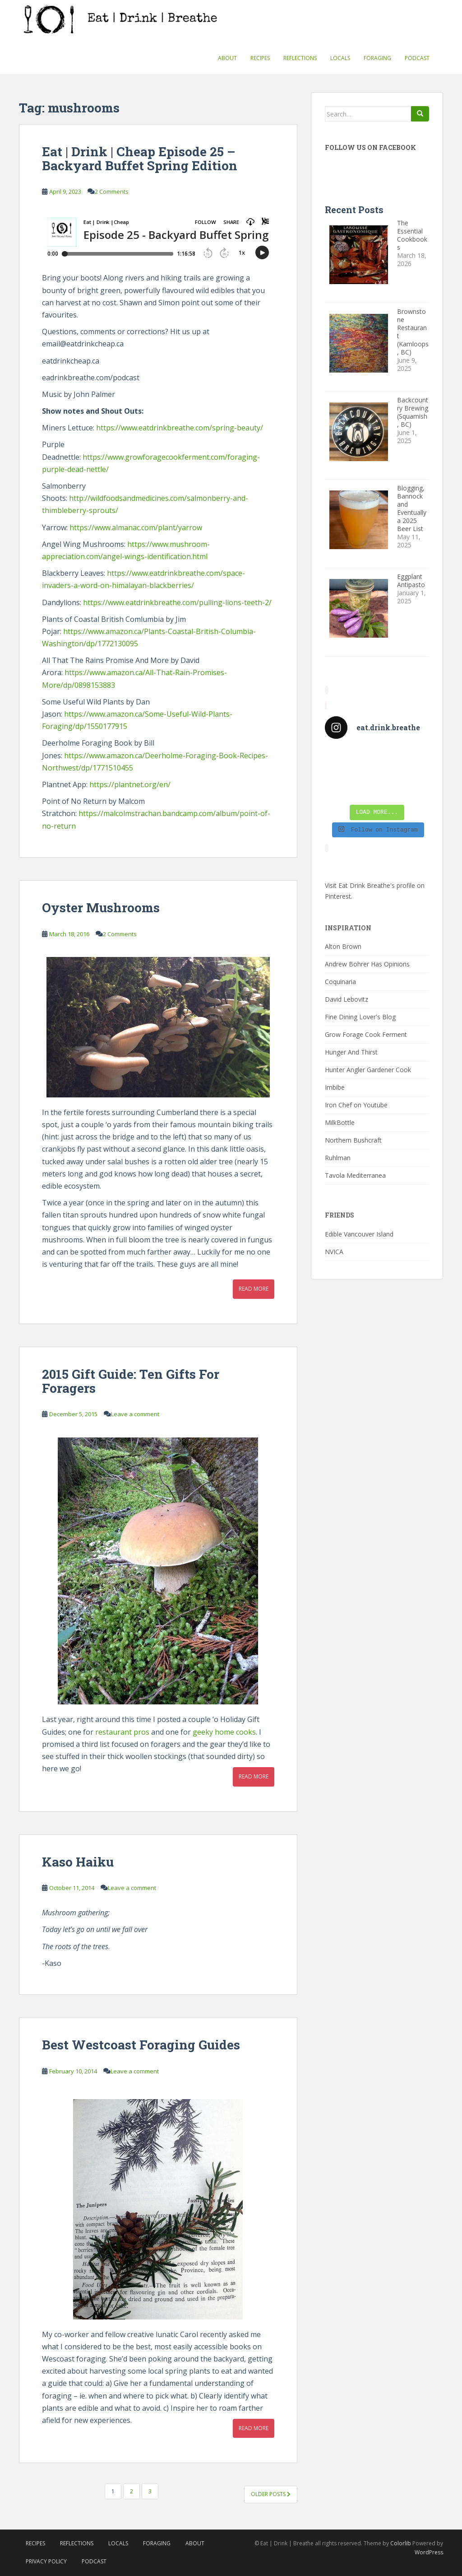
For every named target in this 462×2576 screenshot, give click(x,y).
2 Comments (112, 191)
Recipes (260, 58)
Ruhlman (338, 1157)
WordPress (429, 2552)
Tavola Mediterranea (355, 1175)
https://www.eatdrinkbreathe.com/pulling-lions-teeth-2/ (177, 602)
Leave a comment (135, 1414)
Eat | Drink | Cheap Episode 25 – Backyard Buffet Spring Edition (139, 158)
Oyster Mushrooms (101, 907)
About (227, 58)
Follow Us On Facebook (370, 147)
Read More (253, 1289)
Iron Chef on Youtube (356, 1105)
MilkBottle (340, 1122)
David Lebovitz (346, 999)
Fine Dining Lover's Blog (360, 1017)
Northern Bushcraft (353, 1140)
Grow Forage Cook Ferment (366, 1034)
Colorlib (400, 2543)
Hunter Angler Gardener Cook (368, 1069)
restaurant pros (122, 1732)
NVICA (334, 1251)
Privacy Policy (46, 2561)
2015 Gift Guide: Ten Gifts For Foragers (130, 1381)
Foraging (377, 58)
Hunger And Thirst (351, 1052)
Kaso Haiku (78, 1861)
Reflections (300, 58)
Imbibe (335, 1087)
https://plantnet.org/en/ (130, 784)
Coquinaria (340, 981)
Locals (340, 58)
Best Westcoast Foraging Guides (141, 2044)
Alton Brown (343, 946)
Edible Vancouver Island (359, 1234)
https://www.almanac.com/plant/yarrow (135, 527)
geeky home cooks (224, 1732)
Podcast (417, 58)
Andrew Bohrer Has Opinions (367, 964)
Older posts (271, 2494)
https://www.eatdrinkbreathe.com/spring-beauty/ (179, 428)
